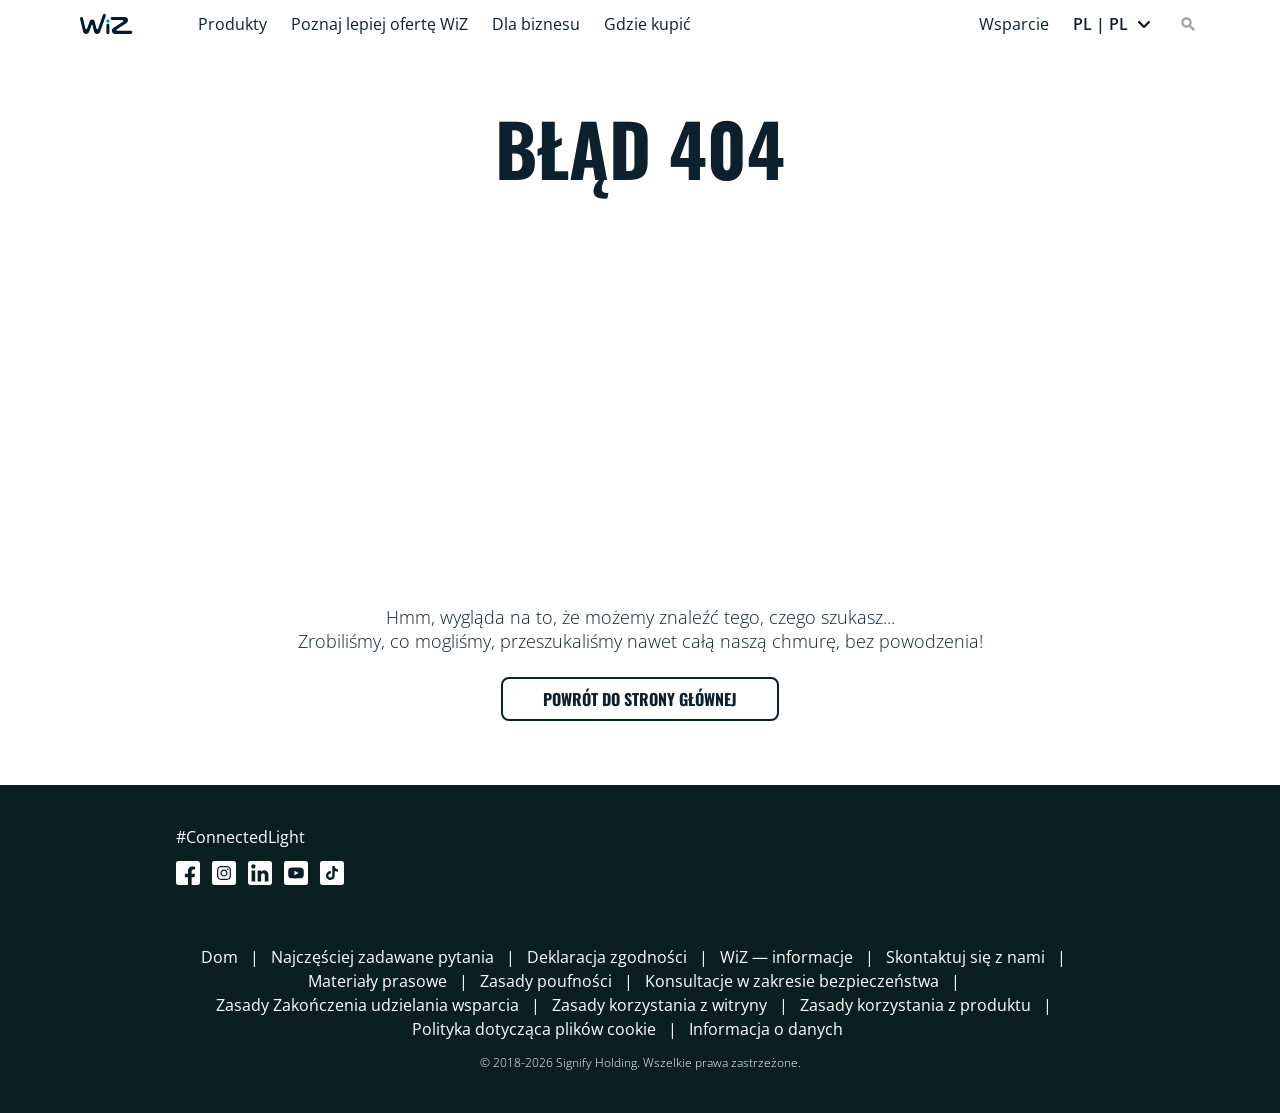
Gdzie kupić (647, 24)
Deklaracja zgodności (607, 957)
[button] (1112, 24)
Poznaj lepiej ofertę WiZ (379, 24)
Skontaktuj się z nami (965, 957)
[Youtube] (300, 873)
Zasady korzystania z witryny (659, 1005)
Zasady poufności (546, 981)
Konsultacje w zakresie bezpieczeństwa (792, 981)
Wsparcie (1014, 24)
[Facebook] (192, 873)
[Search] (1188, 24)
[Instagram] (228, 873)
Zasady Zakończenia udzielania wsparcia (367, 1005)
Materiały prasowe (377, 981)
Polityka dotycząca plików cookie (534, 1029)
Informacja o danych (766, 1029)
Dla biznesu (536, 24)
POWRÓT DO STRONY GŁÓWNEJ (640, 699)
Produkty (232, 24)
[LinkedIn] (264, 873)
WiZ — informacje (786, 957)
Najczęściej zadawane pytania (382, 957)
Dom (219, 957)
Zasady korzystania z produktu (915, 1005)
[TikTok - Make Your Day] (336, 873)
